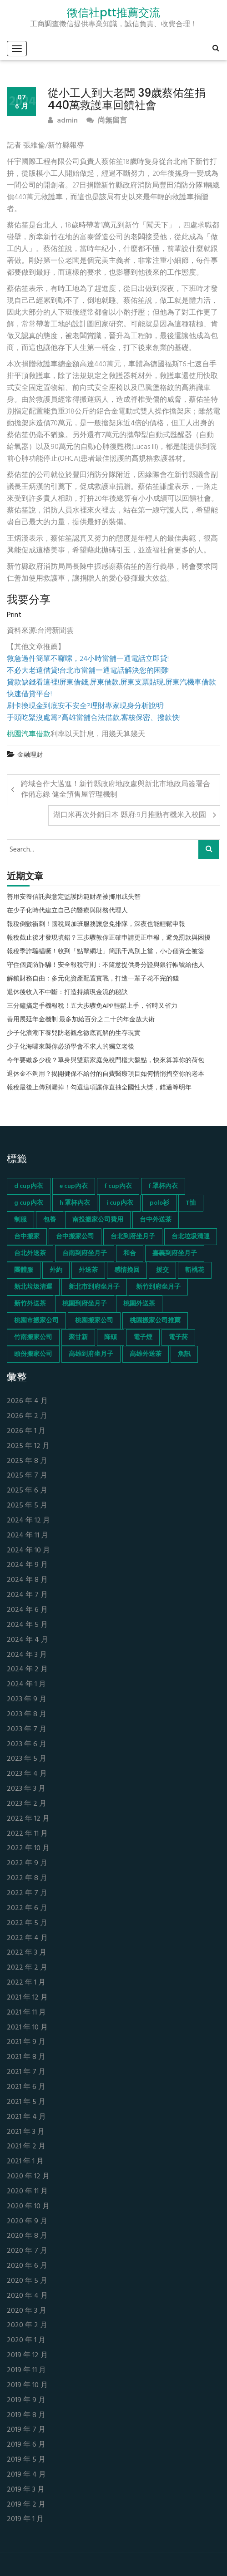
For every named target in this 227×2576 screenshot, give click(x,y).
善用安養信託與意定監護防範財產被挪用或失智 (74, 897)
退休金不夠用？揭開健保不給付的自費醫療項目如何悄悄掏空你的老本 (105, 1074)
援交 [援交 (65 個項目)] (162, 1270)
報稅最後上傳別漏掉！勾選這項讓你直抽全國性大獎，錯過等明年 (99, 1088)
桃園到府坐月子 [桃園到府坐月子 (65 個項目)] (84, 1304)
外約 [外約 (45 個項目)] (56, 1270)
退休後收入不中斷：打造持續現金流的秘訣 (67, 992)
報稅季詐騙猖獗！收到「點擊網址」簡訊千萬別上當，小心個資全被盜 (105, 951)
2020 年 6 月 (27, 2266)
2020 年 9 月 (27, 2221)
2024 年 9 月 (27, 1565)
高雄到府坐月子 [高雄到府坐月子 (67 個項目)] (91, 1354)
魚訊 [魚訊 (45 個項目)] (184, 1354)
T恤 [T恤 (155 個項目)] (191, 1203)
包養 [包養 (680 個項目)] (49, 1220)
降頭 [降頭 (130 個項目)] (110, 1337)
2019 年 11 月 (26, 2370)
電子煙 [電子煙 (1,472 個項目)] (142, 1337)
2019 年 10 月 (27, 2385)
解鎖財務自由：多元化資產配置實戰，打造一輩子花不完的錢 (93, 979)
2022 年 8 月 (27, 1878)
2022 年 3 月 (26, 1953)
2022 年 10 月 (28, 1848)
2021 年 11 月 (26, 2013)
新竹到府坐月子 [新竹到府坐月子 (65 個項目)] (158, 1287)
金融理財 (30, 755)
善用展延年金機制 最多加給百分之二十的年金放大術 (81, 1019)
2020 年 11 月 (27, 2192)
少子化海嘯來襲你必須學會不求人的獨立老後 (70, 1047)
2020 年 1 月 (26, 2340)
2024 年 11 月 (27, 1536)
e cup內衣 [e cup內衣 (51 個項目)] (74, 1186)
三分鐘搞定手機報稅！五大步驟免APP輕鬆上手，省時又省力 (92, 1006)
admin (63, 121)
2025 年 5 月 (27, 1506)
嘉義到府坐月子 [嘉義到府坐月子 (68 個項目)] (174, 1253)
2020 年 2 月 (27, 2325)
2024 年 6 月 (27, 1610)
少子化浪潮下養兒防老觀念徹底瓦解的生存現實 (74, 1033)
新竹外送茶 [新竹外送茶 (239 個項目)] (30, 1304)
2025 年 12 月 (28, 1446)
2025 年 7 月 (27, 1476)
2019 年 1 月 (25, 2519)
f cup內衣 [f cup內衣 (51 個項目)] (118, 1186)
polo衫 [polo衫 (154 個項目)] (159, 1203)
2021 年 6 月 (26, 2087)
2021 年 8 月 (26, 2057)
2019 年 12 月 (27, 2355)
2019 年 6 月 (26, 2445)
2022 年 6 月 (27, 1908)
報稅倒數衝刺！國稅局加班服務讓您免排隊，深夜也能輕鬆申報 (96, 924)
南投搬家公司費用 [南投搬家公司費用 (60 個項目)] (97, 1220)
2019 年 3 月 (26, 2490)
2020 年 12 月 (28, 2177)
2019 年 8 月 (26, 2415)
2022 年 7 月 (27, 1893)
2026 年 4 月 (27, 1401)
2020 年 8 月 (27, 2236)
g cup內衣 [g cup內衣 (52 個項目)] (28, 1203)
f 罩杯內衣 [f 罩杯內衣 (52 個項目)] (163, 1186)
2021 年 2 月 (26, 2147)
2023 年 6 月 (26, 1744)
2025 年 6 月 (27, 1491)
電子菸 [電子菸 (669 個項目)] (178, 1337)
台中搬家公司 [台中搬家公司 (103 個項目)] (75, 1236)
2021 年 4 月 (26, 2117)
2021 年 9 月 (26, 2042)
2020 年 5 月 (27, 2281)
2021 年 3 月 (26, 2132)
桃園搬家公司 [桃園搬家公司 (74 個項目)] (94, 1320)
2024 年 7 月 (27, 1595)
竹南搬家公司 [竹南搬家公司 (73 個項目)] (33, 1337)
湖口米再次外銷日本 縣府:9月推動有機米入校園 (129, 815)
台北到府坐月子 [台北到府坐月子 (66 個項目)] (133, 1236)
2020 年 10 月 (28, 2207)
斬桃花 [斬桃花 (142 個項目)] (194, 1270)
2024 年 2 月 (27, 1670)
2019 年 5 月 (26, 2460)
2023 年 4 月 (27, 1774)
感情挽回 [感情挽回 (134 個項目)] (127, 1270)
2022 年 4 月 (27, 1938)
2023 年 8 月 (26, 1714)
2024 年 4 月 (27, 1640)
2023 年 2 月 (26, 1804)
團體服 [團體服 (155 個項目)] (23, 1270)
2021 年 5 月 (26, 2102)
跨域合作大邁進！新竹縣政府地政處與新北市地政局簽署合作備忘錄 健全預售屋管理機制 (115, 789)
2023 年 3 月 (26, 1789)
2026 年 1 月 (26, 1431)
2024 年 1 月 (26, 1685)
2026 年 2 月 (27, 1416)
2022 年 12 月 (28, 1819)
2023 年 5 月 (26, 1759)
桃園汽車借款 (28, 734)
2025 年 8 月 (27, 1461)
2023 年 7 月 (26, 1729)
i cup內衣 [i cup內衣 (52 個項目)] (119, 1203)
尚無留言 (106, 121)
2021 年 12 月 (27, 1998)
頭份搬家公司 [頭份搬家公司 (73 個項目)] (33, 1354)
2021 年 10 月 (27, 2028)
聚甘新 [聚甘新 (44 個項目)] (78, 1337)
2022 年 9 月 (27, 1863)
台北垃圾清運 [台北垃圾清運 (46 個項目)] (191, 1236)
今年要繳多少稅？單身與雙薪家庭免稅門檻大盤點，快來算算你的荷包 (105, 1060)
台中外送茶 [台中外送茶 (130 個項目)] (156, 1220)
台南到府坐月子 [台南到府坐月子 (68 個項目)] (84, 1253)
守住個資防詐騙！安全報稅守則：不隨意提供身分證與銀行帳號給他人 (105, 965)
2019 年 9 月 (26, 2400)
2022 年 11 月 (27, 1834)
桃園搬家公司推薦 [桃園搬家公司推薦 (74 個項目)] (155, 1320)
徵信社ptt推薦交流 (113, 13)
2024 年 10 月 (28, 1551)
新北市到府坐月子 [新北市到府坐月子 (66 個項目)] (94, 1287)
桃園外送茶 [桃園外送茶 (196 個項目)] (139, 1304)
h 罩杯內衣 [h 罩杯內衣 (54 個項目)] (75, 1203)
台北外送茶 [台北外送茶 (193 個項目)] (30, 1253)
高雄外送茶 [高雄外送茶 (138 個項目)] (145, 1354)
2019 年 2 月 (26, 2505)
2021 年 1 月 (25, 2162)
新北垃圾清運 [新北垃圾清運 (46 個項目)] (33, 1287)
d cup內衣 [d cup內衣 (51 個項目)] (28, 1186)
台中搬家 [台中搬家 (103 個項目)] (27, 1236)
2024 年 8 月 (27, 1580)
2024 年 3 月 (27, 1655)
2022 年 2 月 (27, 1968)
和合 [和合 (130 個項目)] (129, 1253)
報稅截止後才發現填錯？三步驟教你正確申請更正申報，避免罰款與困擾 (109, 938)
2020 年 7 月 (27, 2251)
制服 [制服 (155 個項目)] (20, 1220)
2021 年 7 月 (26, 2072)
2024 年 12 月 (28, 1521)
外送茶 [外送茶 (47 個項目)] (88, 1270)
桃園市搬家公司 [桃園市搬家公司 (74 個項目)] (36, 1320)
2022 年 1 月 (26, 1983)
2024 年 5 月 (27, 1625)
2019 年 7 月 (26, 2430)
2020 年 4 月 (27, 2296)
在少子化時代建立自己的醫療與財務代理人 (67, 911)
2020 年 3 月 (26, 2311)
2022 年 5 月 (27, 1923)
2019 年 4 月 (26, 2475)
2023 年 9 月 (26, 1699)
